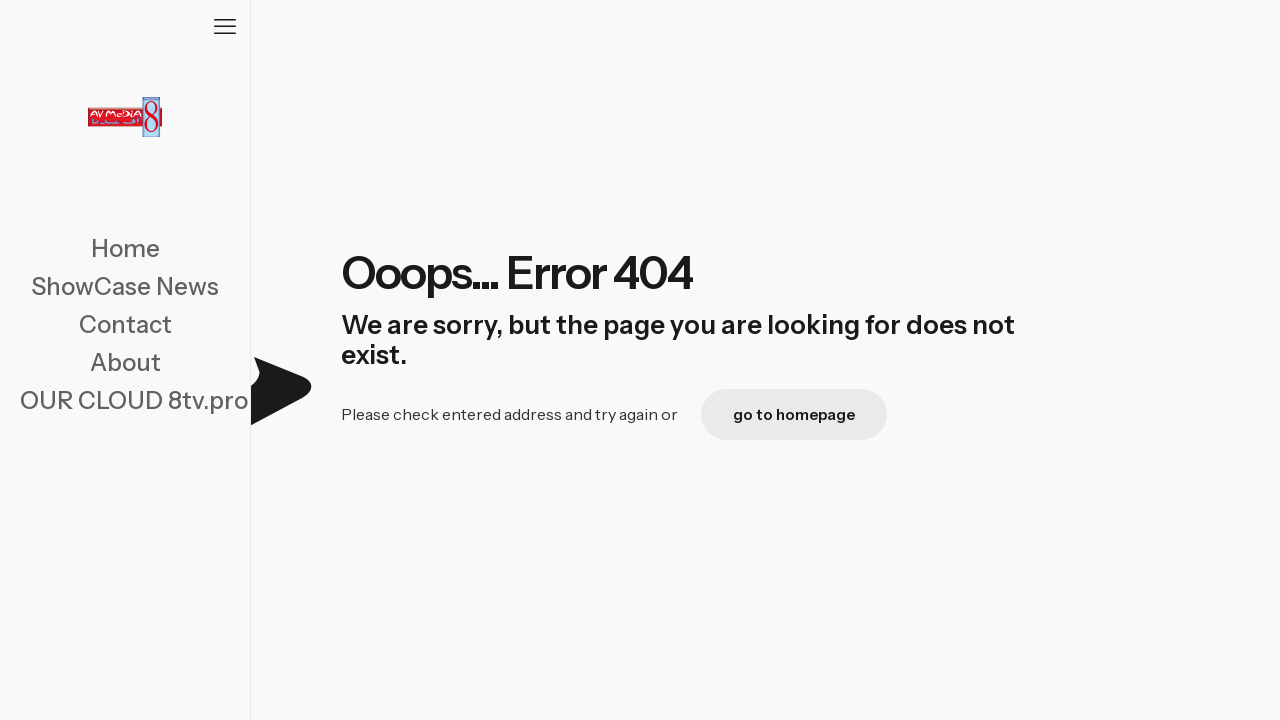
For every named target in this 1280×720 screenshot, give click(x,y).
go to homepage (794, 414)
